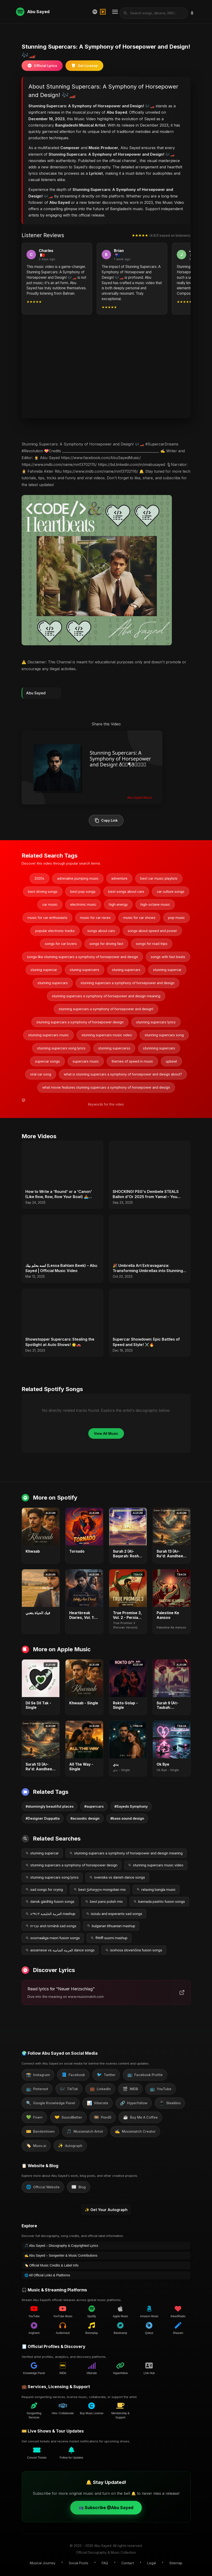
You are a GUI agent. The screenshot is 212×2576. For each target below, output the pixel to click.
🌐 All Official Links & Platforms (47, 2275)
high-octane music (155, 904)
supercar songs (47, 1061)
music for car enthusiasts (47, 918)
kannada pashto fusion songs (159, 1901)
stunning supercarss (114, 1048)
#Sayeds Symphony (131, 1806)
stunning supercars (53, 983)
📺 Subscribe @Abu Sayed (106, 2507)
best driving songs (43, 891)
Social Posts (78, 2563)
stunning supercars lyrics (156, 1022)
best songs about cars (126, 891)
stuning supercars (126, 970)
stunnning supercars (159, 1048)
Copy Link (106, 820)
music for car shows (139, 918)
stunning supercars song (164, 1035)
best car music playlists (158, 878)
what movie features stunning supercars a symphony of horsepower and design (106, 1087)
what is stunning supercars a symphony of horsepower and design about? (123, 1074)
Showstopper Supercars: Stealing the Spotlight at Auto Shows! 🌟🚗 (59, 1342)
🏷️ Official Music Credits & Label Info (51, 2265)
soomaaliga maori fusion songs (53, 1938)
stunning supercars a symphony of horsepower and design (127, 983)
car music (50, 904)
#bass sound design (127, 1818)
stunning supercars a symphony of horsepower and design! (106, 1009)
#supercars (94, 1806)
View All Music (106, 1433)
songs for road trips (151, 944)
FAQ (105, 2563)
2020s (39, 878)
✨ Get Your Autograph (106, 2209)
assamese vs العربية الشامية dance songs (60, 1950)
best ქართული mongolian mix (100, 1889)
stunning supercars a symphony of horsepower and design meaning (106, 996)
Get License (84, 65)
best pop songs (83, 891)
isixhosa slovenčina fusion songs (133, 1950)
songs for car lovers (61, 944)
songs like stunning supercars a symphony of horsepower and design (82, 957)
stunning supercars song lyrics (61, 1048)
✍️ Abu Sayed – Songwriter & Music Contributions (60, 2255)
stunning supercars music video (106, 1035)
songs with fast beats (168, 957)
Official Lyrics (42, 65)
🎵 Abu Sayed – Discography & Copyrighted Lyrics (61, 2245)
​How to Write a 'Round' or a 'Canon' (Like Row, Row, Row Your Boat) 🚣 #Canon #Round (58, 1194)
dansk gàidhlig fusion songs (50, 1901)
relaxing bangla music (156, 1889)
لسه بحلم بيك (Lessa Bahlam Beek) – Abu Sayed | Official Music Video (61, 1268)
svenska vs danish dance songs (117, 1877)
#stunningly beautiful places (49, 1806)
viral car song (40, 1074)
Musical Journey (42, 2563)
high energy (118, 904)
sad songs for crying (44, 1889)
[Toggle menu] (115, 11)
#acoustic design (85, 1818)
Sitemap (175, 2563)
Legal (151, 2563)
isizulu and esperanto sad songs (114, 1914)
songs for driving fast (106, 944)
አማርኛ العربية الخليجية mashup (50, 1914)
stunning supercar (167, 970)
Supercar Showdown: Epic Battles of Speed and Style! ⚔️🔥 (146, 1342)
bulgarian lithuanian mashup (111, 1926)
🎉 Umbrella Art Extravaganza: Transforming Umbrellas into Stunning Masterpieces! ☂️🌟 (148, 1268)
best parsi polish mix (104, 1901)
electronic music (83, 904)
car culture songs (170, 891)
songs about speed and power (152, 931)
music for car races (95, 918)
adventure (119, 878)
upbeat (171, 1061)
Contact (127, 2563)
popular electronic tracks (55, 931)
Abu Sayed (33, 12)
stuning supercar (44, 970)
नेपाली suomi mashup (109, 1938)
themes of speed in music (132, 1061)
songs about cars (101, 931)
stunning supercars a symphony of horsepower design (79, 1022)
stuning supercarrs (84, 970)
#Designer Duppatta (43, 1818)
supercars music (86, 1061)
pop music (176, 918)
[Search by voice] (192, 13)
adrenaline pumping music (78, 878)
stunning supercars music (48, 1035)
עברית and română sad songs (51, 1926)
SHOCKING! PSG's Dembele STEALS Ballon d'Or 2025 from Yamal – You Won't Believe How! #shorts (146, 1194)
